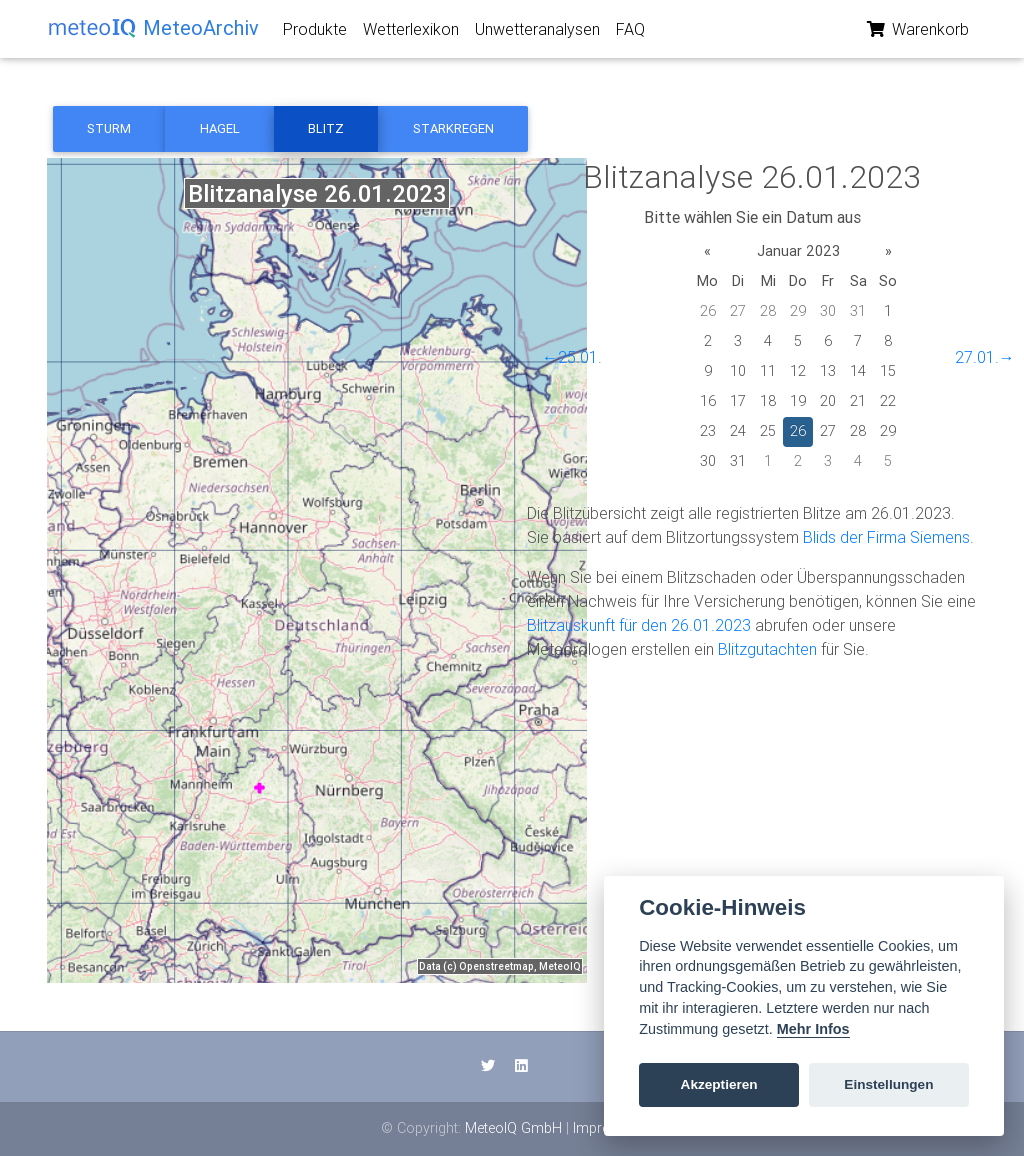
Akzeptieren (719, 1084)
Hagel (220, 128)
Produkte (315, 33)
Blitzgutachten (767, 649)
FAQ (630, 33)
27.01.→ (985, 357)
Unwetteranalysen (537, 33)
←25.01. (572, 357)
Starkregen (453, 128)
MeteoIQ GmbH (513, 1128)
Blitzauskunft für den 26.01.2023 (639, 625)
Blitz (326, 128)
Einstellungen (888, 1084)
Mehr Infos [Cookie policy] (813, 1029)
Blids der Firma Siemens (886, 537)
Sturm (109, 128)
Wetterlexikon (411, 33)
